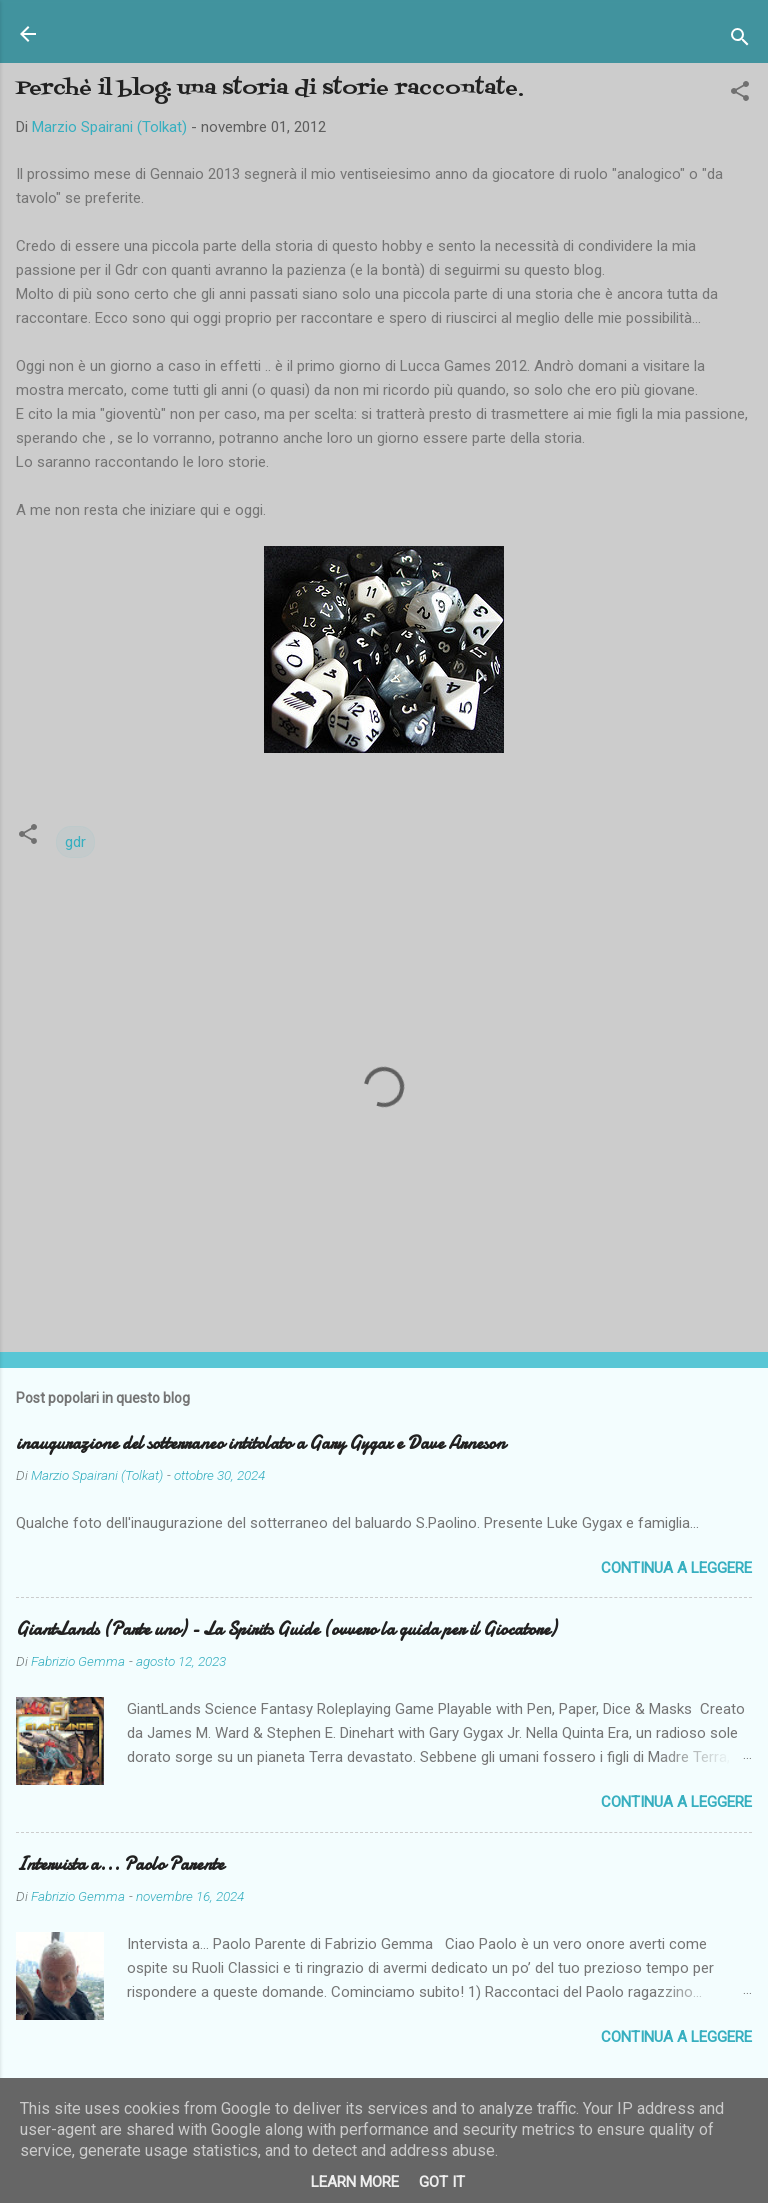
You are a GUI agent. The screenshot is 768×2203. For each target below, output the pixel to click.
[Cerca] (740, 40)
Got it (442, 2182)
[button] (740, 94)
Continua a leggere (676, 1568)
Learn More (355, 2182)
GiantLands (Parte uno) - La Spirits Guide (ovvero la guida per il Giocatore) (286, 1629)
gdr (75, 842)
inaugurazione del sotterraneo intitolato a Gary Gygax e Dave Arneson (260, 1443)
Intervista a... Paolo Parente (120, 1864)
